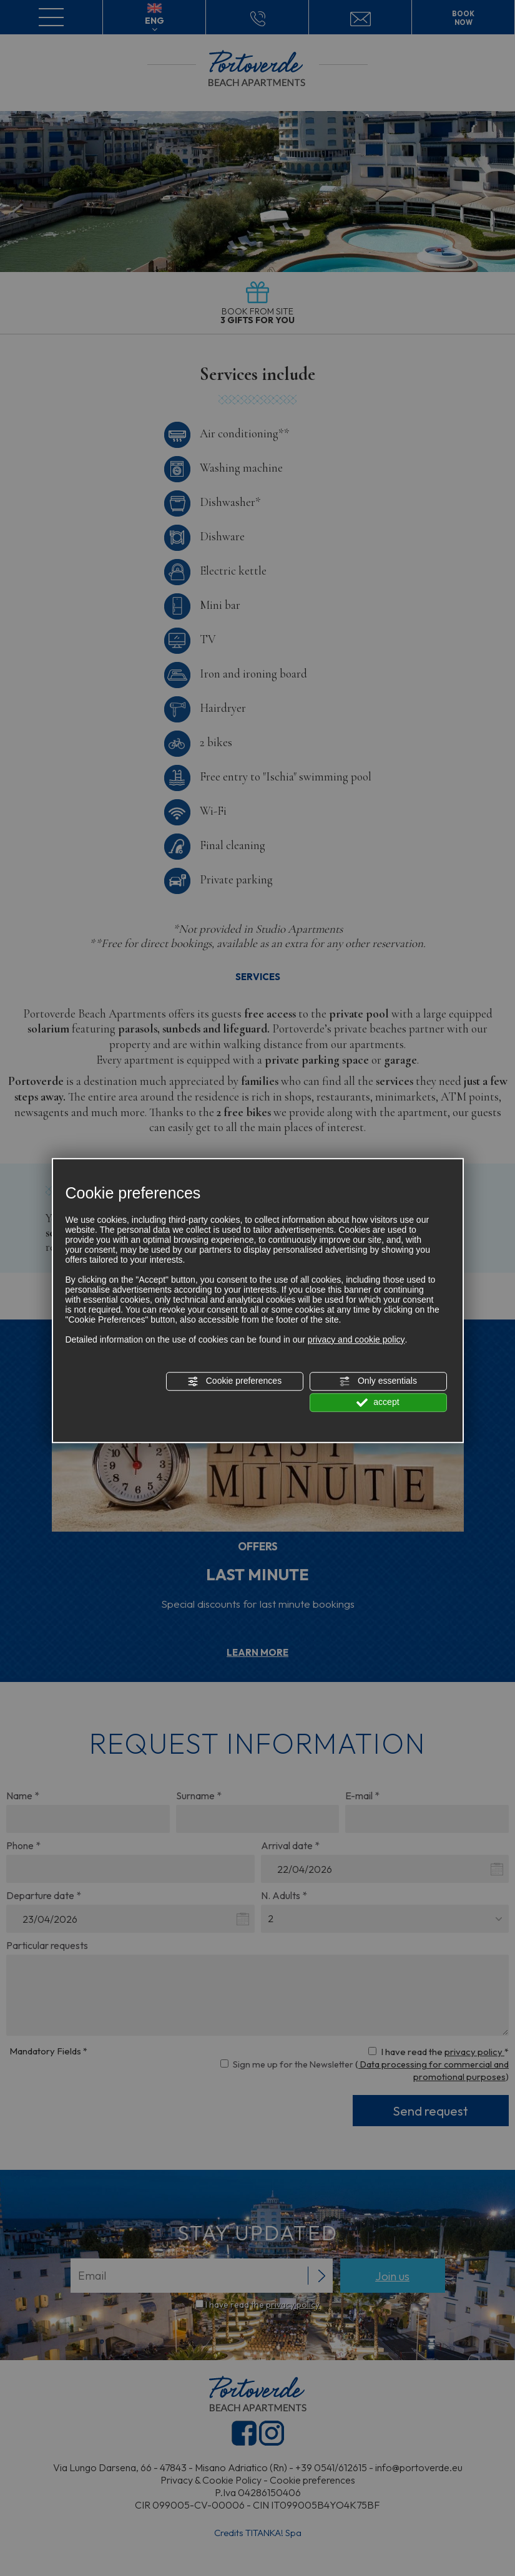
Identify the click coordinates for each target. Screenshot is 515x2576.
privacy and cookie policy (356, 1339)
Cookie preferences (234, 1381)
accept (377, 1402)
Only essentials (378, 1381)
